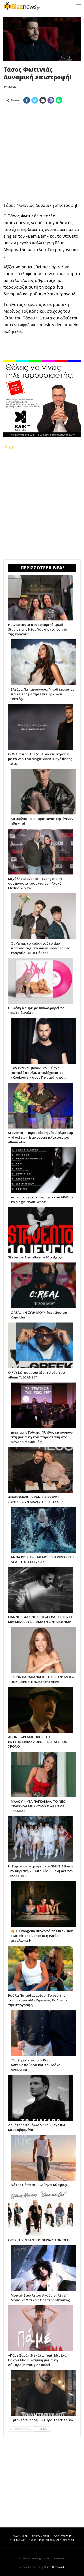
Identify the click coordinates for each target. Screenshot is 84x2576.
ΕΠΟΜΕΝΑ (41, 2429)
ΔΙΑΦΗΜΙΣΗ (20, 2536)
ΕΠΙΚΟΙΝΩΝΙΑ (41, 2536)
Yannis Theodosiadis (55, 2567)
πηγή (8, 446)
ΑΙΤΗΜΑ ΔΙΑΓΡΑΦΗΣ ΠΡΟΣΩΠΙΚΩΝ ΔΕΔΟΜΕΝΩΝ (42, 2540)
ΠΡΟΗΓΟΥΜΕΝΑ (20, 2429)
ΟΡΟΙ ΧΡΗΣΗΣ (63, 2536)
